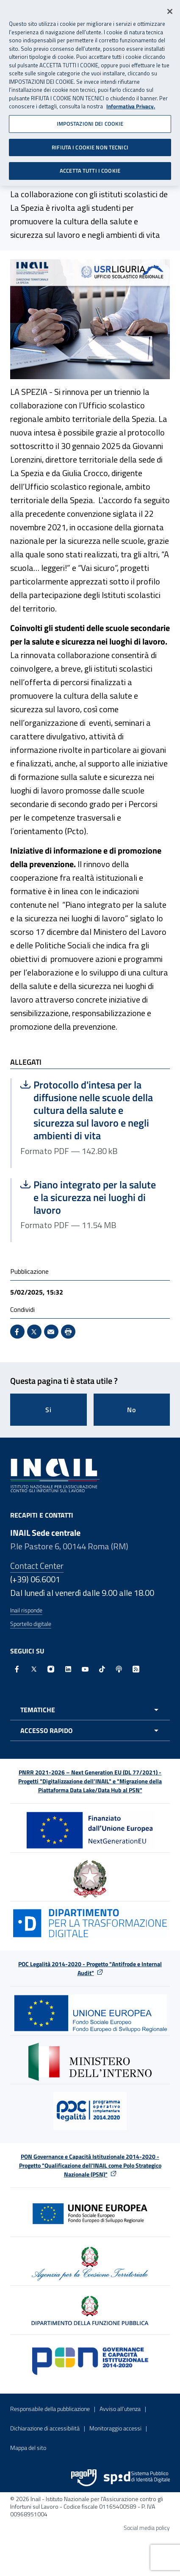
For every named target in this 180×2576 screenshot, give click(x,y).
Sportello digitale (30, 1623)
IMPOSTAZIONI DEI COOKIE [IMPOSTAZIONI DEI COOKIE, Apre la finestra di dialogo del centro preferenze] (90, 120)
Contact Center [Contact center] (37, 1565)
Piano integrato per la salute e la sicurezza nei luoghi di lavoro (90, 1197)
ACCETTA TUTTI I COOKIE (90, 167)
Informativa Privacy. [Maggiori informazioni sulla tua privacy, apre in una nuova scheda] (130, 103)
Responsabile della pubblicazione (50, 2408)
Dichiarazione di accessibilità (45, 2428)
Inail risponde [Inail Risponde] (26, 1610)
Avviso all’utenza (120, 2408)
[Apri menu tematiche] (90, 1710)
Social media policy (147, 2527)
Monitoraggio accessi (115, 2428)
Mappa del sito (28, 2447)
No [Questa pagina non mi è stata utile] (131, 1410)
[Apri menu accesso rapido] (90, 1730)
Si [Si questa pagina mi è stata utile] (48, 1410)
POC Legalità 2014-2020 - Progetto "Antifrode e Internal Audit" (90, 1968)
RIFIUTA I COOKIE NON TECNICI (90, 143)
